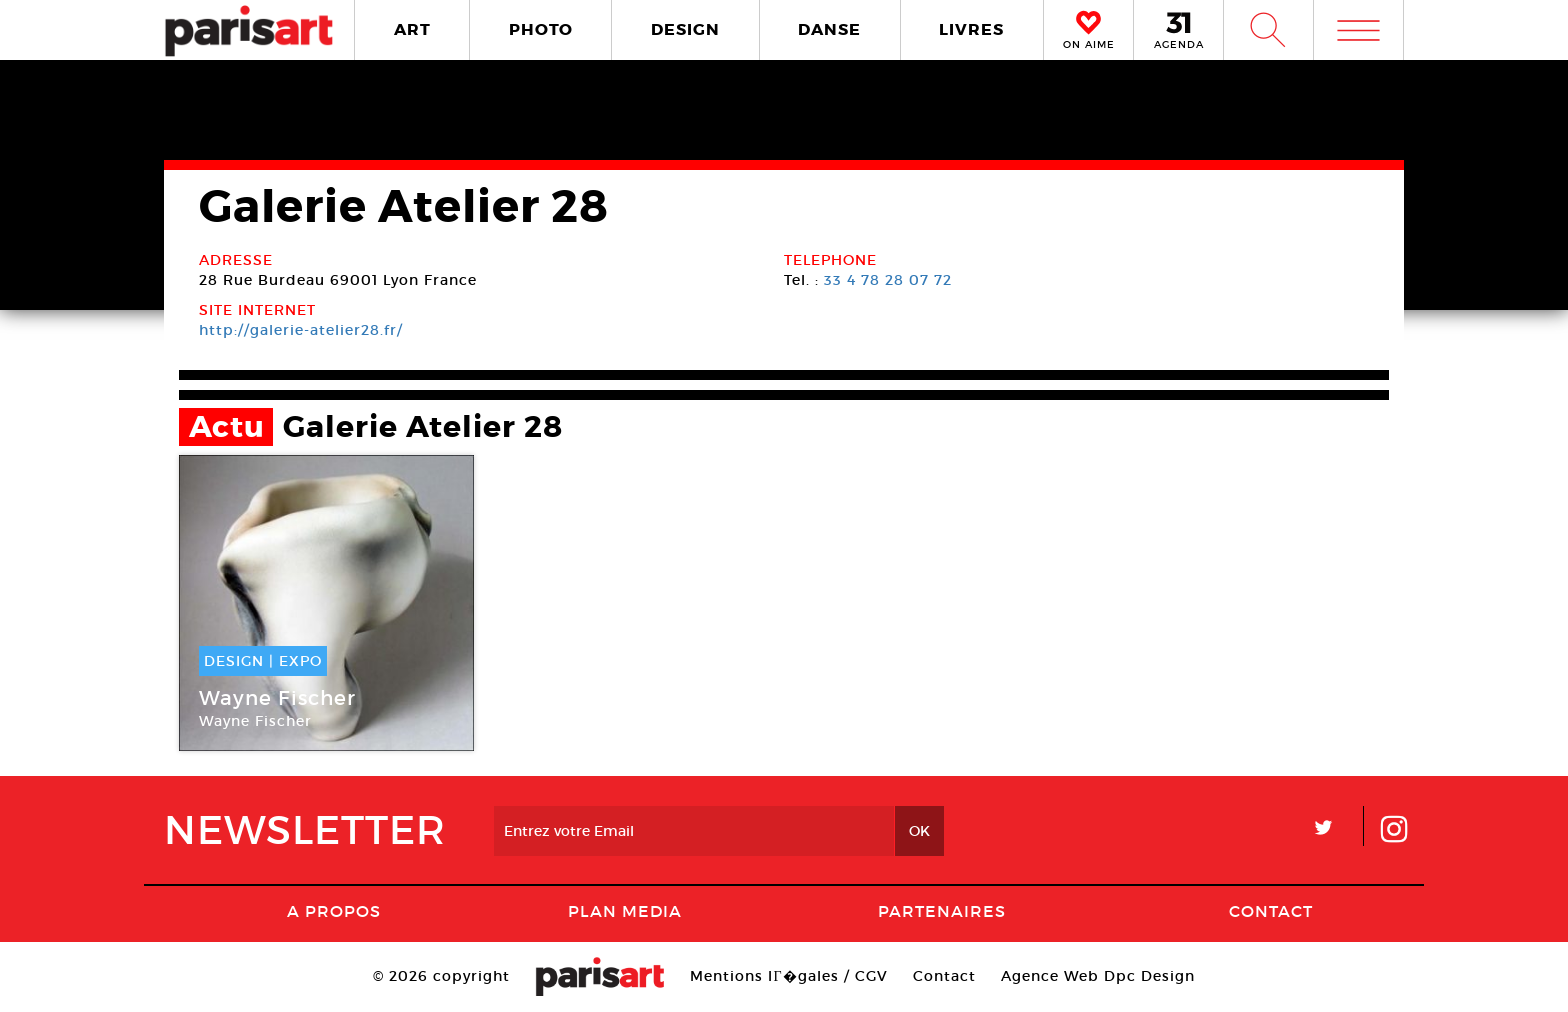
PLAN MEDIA (625, 911)
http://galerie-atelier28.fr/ (301, 330)
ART (412, 29)
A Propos (334, 911)
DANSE (829, 29)
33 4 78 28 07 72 (888, 280)
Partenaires (942, 911)
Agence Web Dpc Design (1098, 976)
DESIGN (685, 29)
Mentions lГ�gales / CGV (788, 976)
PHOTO (541, 29)
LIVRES (971, 29)
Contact (1271, 911)
